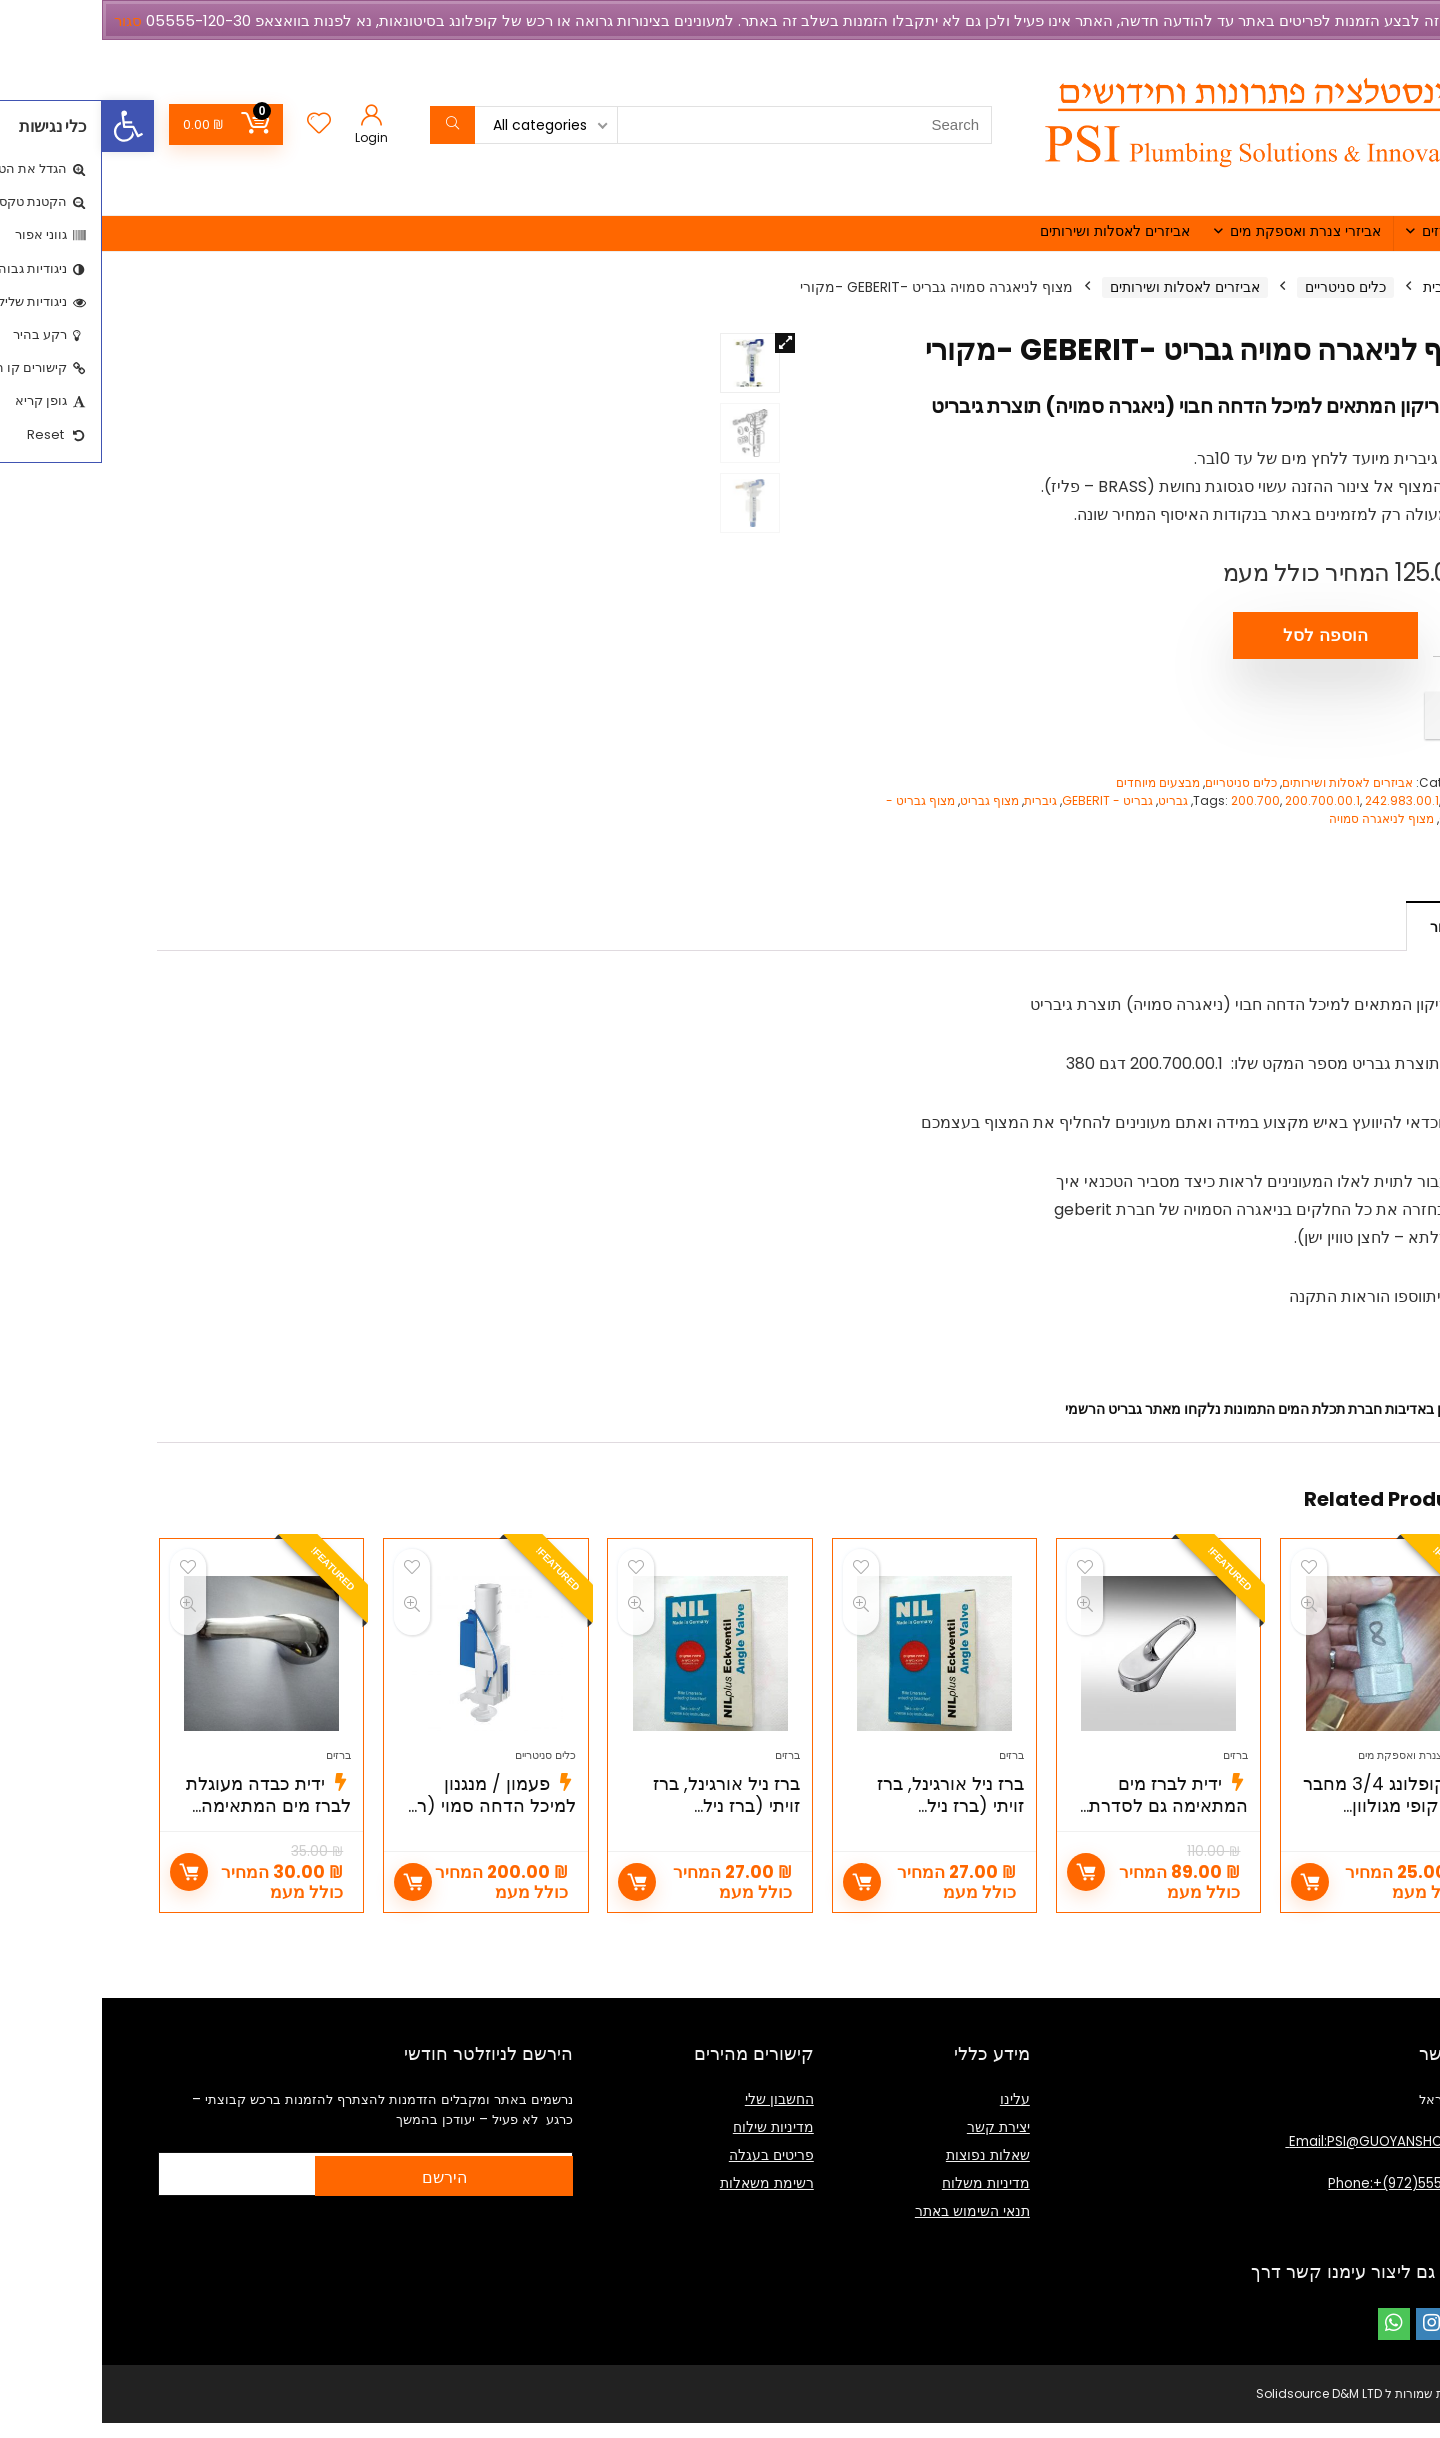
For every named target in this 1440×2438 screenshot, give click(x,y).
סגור (26, 20)
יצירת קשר (896, 2142)
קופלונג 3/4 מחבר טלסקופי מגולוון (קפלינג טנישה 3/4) (1286, 1830)
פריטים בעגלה (669, 2170)
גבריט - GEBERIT (1005, 800)
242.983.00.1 (1300, 800)
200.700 (1153, 800)
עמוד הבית (1353, 287)
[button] (26, 126)
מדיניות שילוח (671, 2142)
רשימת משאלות (665, 2198)
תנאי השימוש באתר (870, 2226)
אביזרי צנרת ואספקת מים (1203, 231)
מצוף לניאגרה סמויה (1279, 818)
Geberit (1363, 800)
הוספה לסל (1223, 635)
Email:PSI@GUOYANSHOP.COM (1283, 2156)
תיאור (1344, 927)
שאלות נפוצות (886, 2170)
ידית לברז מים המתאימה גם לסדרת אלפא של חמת (1066, 1830)
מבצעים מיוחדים (1056, 782)
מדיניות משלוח (884, 2198)
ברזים (1336, 231)
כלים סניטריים (1243, 287)
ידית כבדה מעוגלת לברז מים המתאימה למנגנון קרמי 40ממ (166, 1830)
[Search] (350, 125)
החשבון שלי (677, 2114)
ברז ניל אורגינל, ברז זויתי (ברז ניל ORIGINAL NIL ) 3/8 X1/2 (844, 1841)
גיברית (938, 800)
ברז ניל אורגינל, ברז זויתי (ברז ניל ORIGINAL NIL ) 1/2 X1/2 (623, 1841)
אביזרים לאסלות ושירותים (1013, 231)
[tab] (1344, 926)
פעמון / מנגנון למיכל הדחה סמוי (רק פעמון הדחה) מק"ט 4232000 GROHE (388, 1841)
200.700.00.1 (1220, 800)
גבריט (1071, 800)
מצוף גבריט (887, 800)
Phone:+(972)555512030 (1305, 2198)
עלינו (913, 2114)
